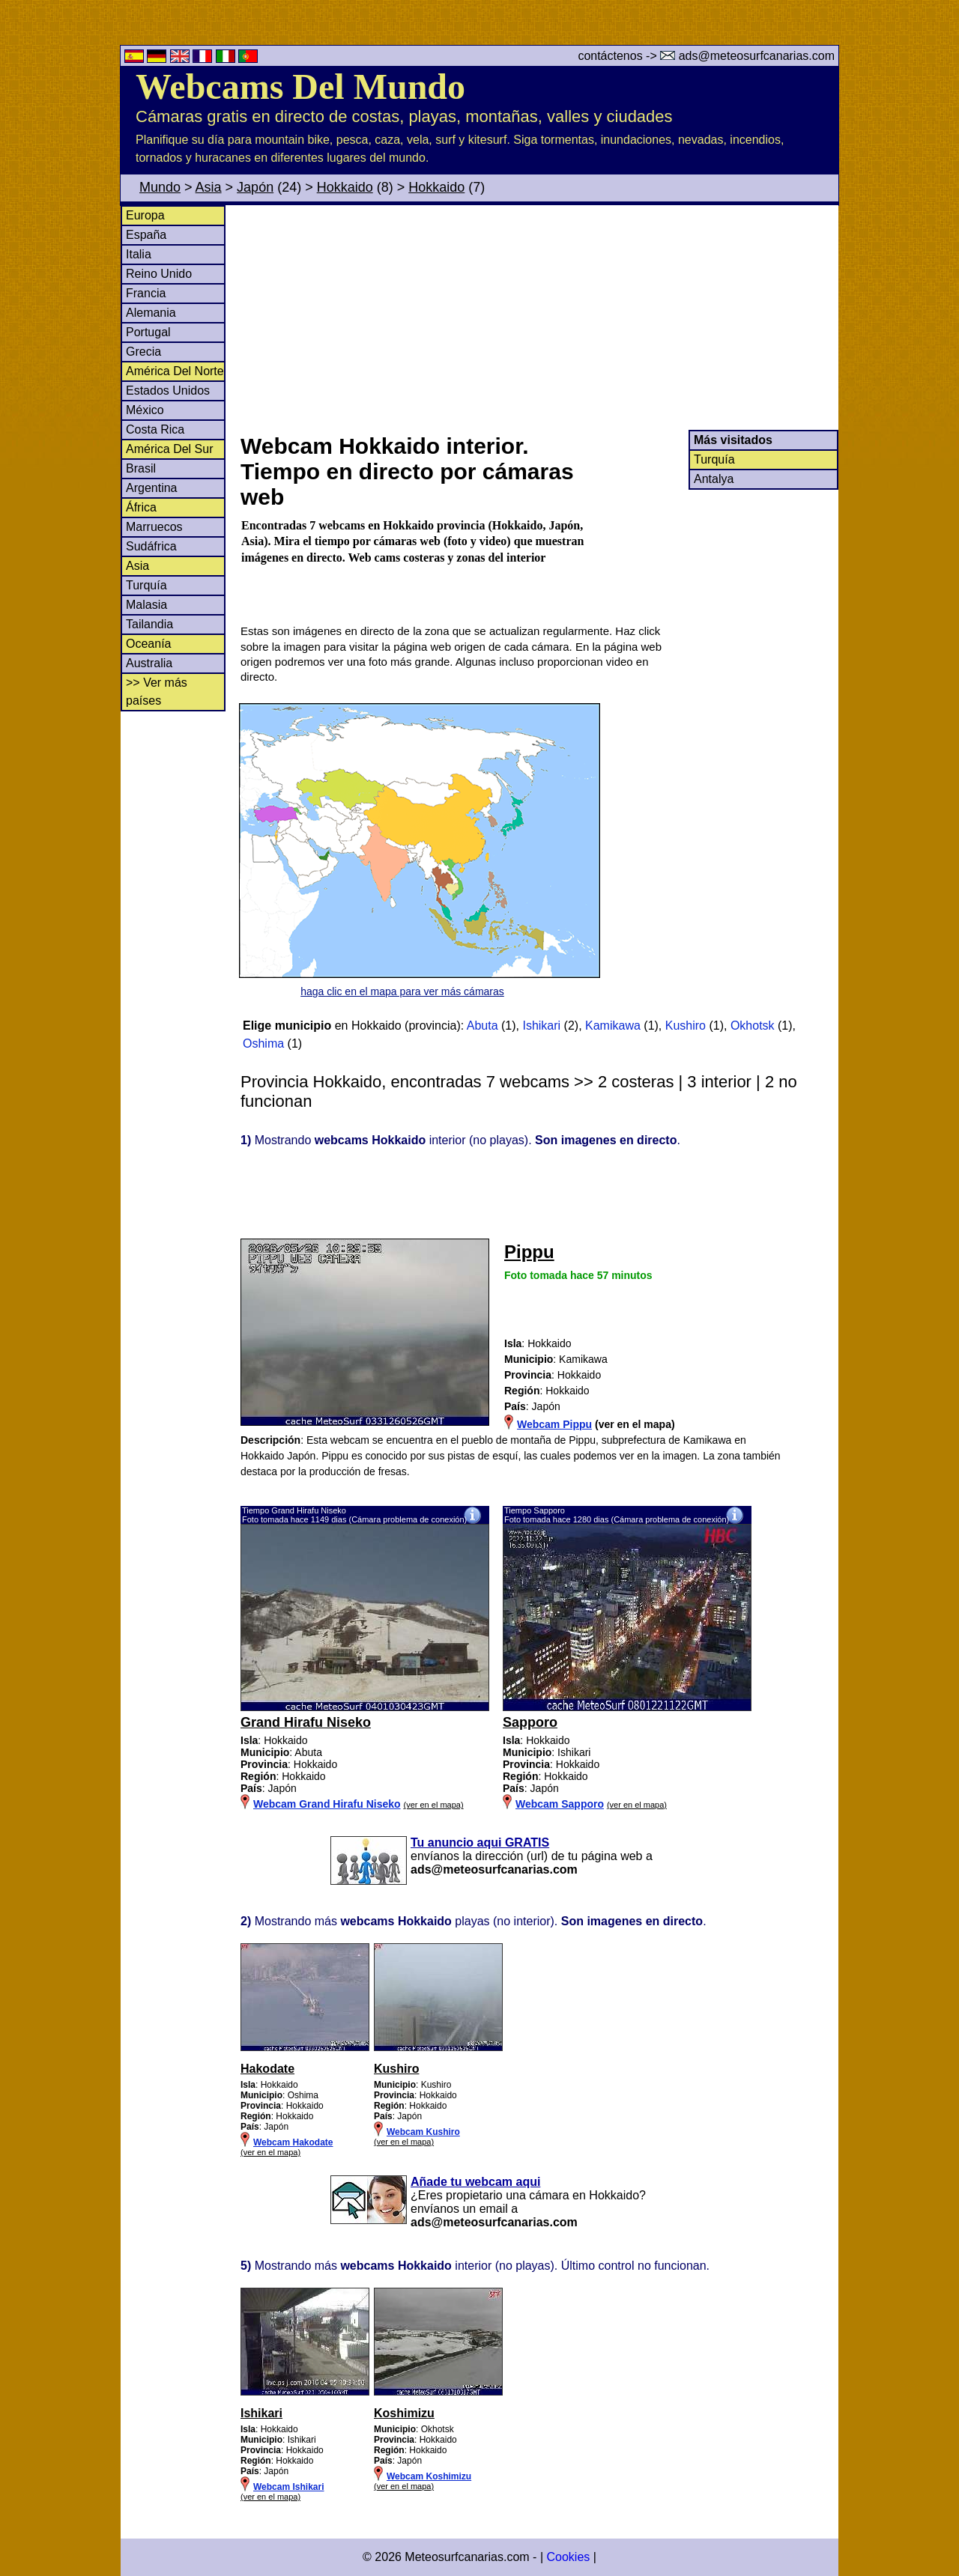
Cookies (568, 2557)
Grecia (143, 351)
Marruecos (154, 526)
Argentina (152, 488)
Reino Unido (159, 273)
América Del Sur (169, 449)
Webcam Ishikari (288, 2487)
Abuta (482, 1025)
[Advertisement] (538, 317)
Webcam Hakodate (293, 2142)
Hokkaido (345, 187)
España (146, 234)
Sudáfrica (151, 546)
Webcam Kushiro (423, 2132)
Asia (209, 187)
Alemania (151, 312)
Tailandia (149, 624)
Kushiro (685, 1025)
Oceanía (148, 643)
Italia (138, 254)
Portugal (148, 332)
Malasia (146, 604)
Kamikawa (613, 1025)
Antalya (713, 479)
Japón (255, 187)
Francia (146, 293)
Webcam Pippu (554, 1424)
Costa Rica (155, 429)
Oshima (263, 1043)
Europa (145, 215)
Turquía (146, 585)
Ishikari (541, 1025)
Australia (149, 663)
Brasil (141, 468)
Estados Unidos (168, 390)
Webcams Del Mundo (300, 86)
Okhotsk (752, 1025)
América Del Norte (175, 371)
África (141, 507)
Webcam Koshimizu (429, 2476)
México (145, 410)
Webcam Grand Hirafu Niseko (327, 1804)
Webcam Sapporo (559, 1804)
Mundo (160, 187)
